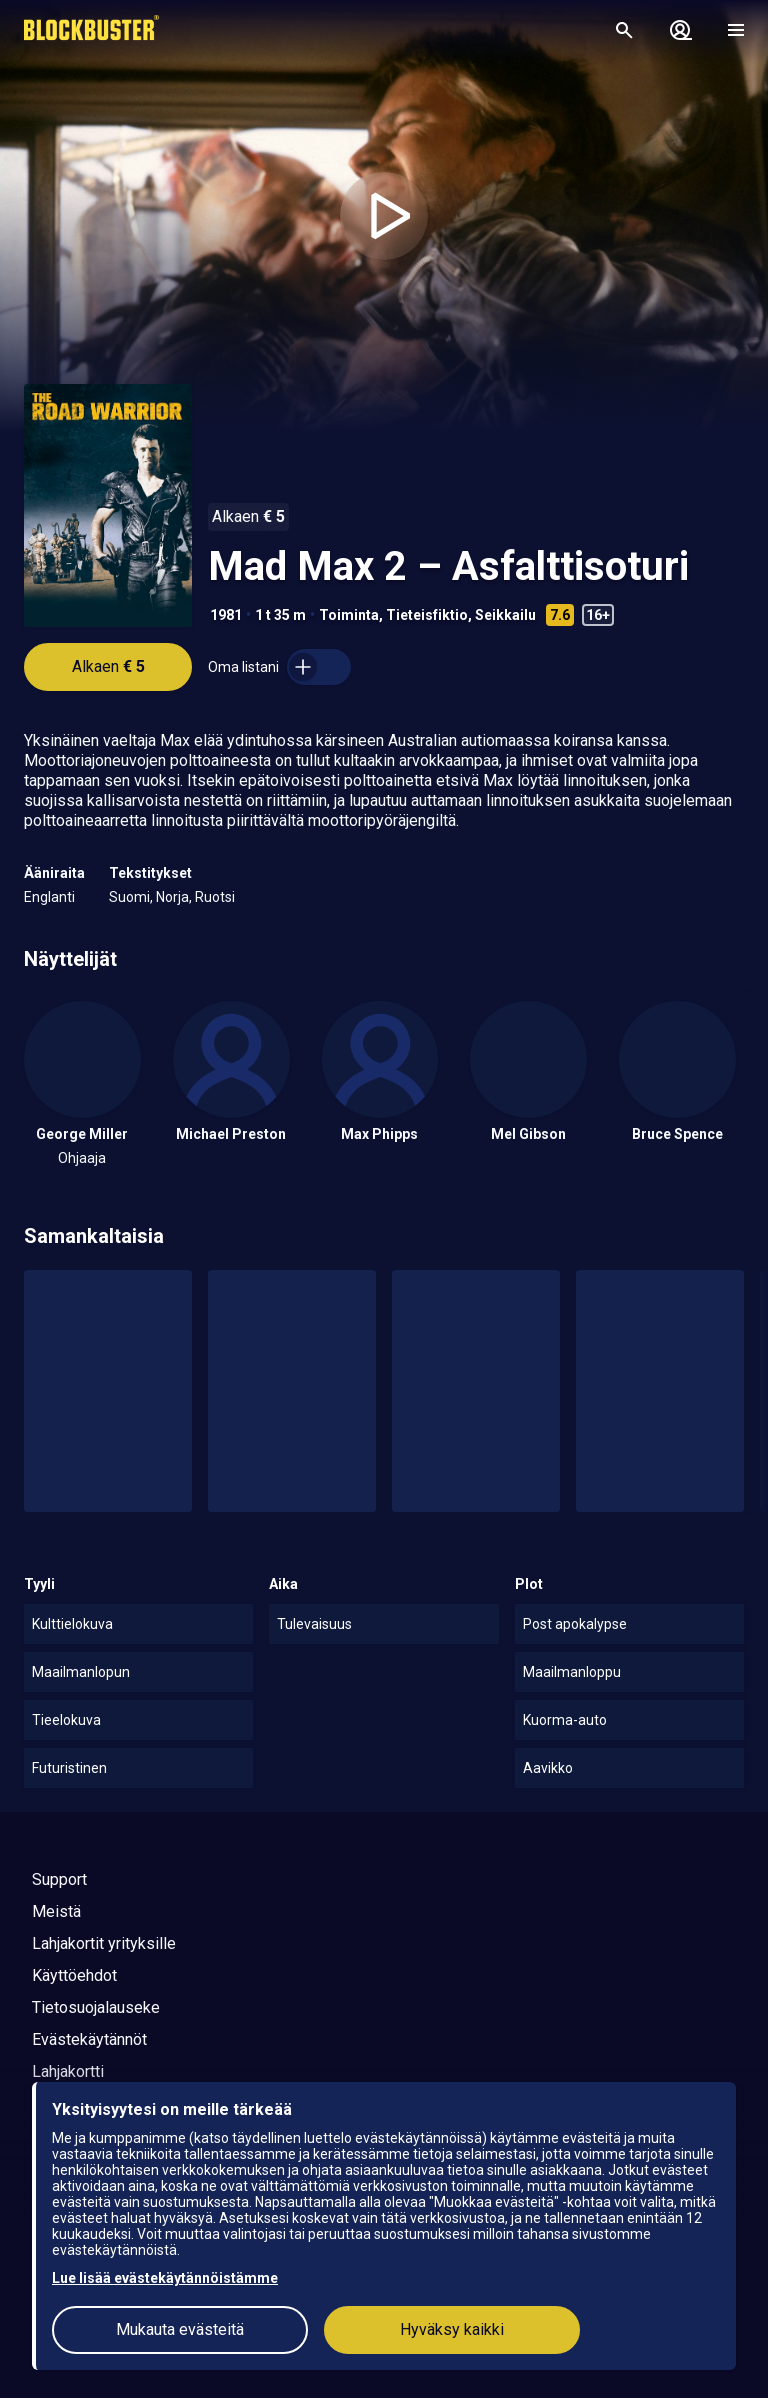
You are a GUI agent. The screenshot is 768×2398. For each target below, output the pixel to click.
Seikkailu (505, 615)
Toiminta (349, 615)
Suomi (129, 897)
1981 (226, 615)
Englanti (49, 897)
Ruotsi (215, 897)
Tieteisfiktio (427, 615)
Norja (172, 897)
